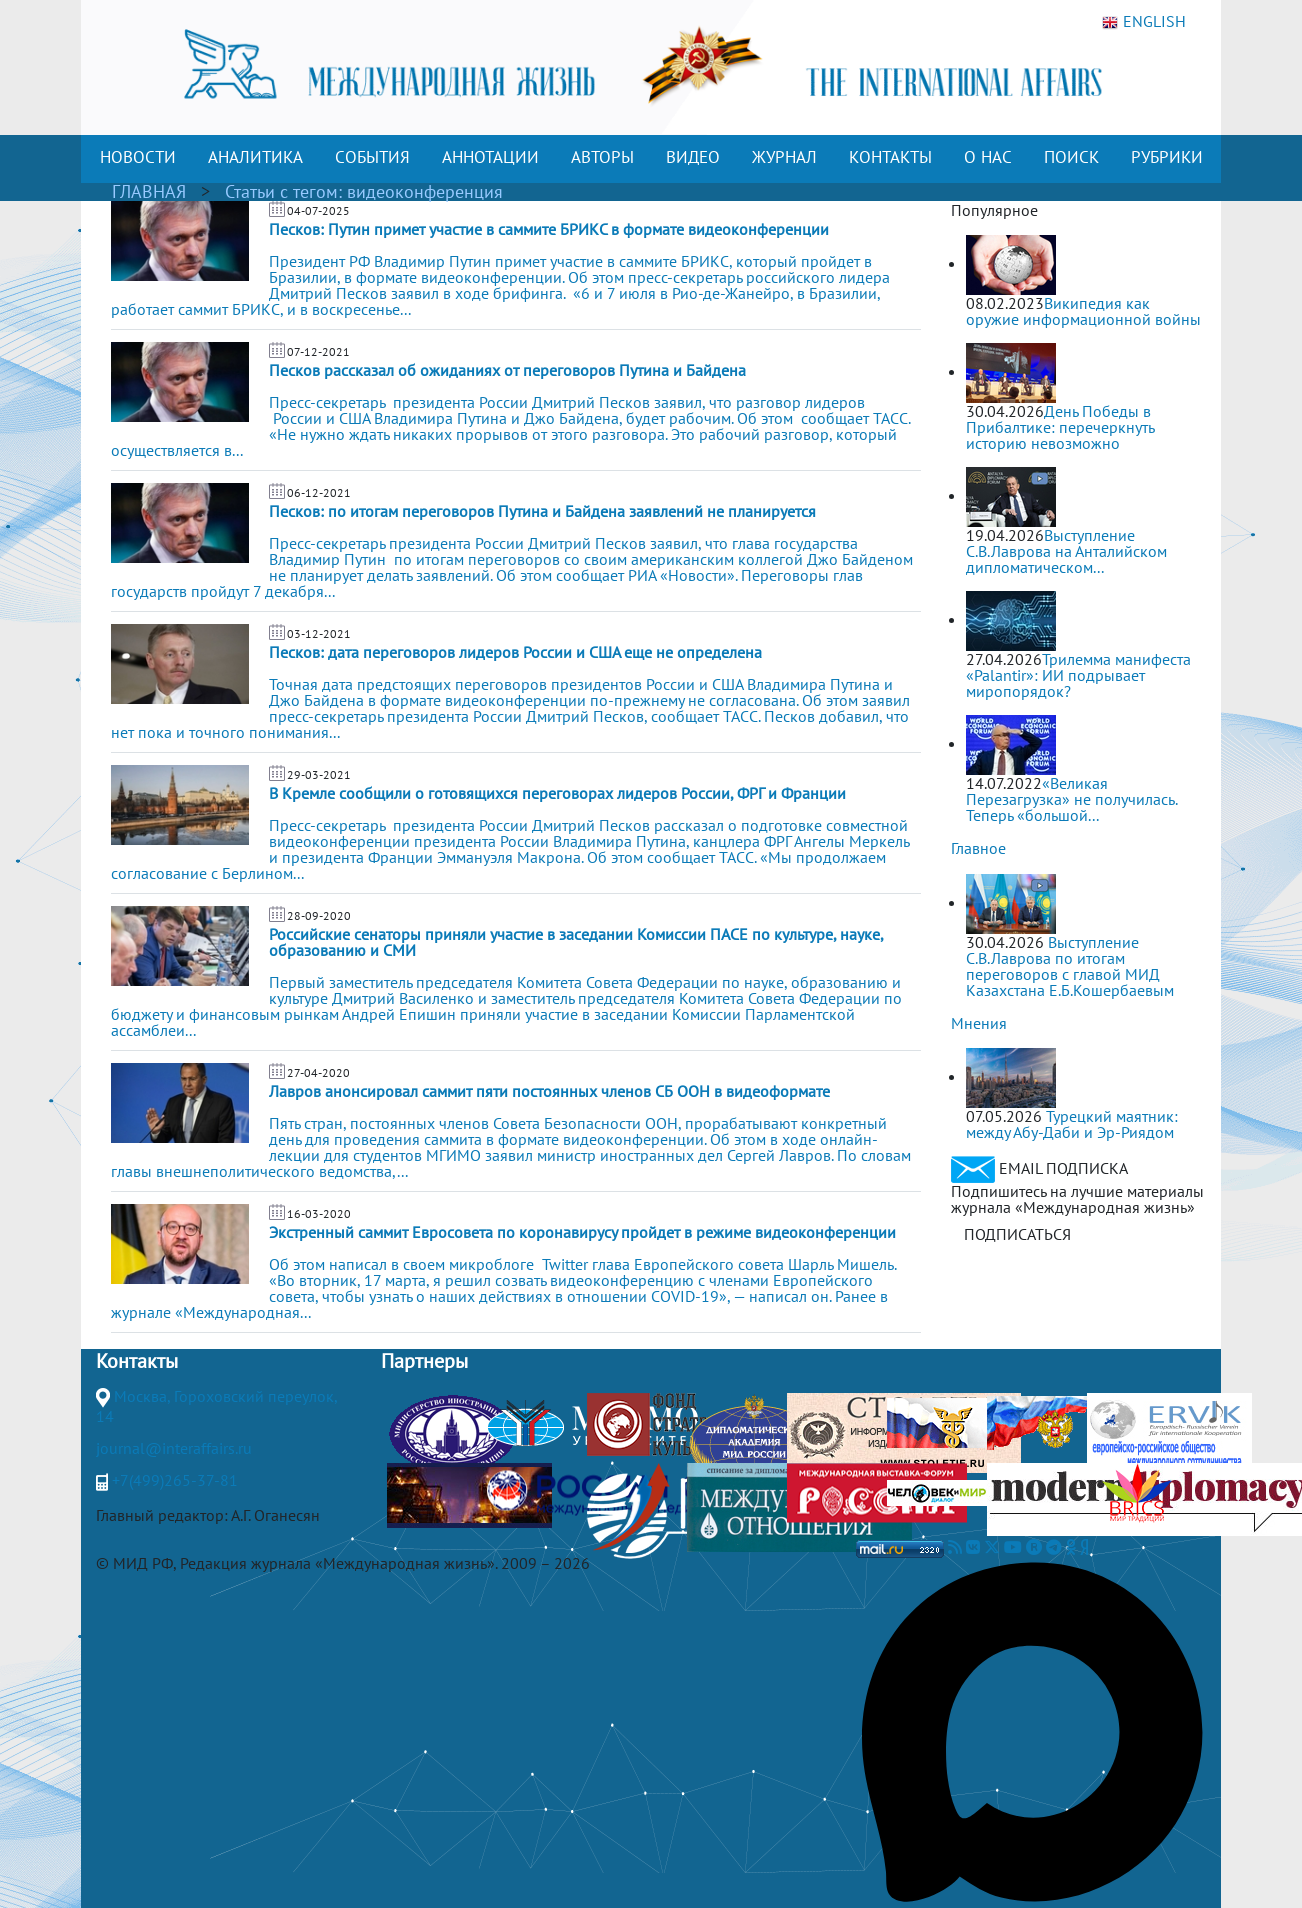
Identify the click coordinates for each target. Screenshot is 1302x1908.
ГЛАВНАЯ (149, 191)
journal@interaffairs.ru (174, 1448)
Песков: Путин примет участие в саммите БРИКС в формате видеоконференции (549, 229)
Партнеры (424, 1361)
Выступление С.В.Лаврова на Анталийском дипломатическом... (1066, 551)
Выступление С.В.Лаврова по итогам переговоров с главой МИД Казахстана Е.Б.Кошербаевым (1070, 966)
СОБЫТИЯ (372, 157)
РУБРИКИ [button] (1167, 157)
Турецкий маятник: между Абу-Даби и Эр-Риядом (1072, 1124)
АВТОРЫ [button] (602, 157)
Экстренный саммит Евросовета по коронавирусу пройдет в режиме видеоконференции (582, 1232)
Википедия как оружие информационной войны (1083, 311)
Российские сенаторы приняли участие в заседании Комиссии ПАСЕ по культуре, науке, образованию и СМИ (576, 942)
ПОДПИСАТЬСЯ (1017, 1234)
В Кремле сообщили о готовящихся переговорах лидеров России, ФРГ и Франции (557, 793)
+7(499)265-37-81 (175, 1480)
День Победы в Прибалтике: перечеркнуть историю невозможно (1060, 427)
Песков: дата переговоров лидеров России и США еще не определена (515, 652)
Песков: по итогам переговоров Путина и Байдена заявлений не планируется (542, 511)
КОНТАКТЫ (890, 157)
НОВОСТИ (138, 157)
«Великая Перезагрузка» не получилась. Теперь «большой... (1071, 799)
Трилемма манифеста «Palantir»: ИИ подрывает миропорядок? (1078, 675)
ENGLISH (1144, 22)
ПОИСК (1071, 157)
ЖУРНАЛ (784, 157)
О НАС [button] (988, 157)
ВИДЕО (693, 157)
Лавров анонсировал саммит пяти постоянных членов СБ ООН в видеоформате (549, 1091)
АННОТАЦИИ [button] (490, 157)
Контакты (137, 1361)
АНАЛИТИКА (255, 157)
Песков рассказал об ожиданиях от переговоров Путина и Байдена (507, 370)
